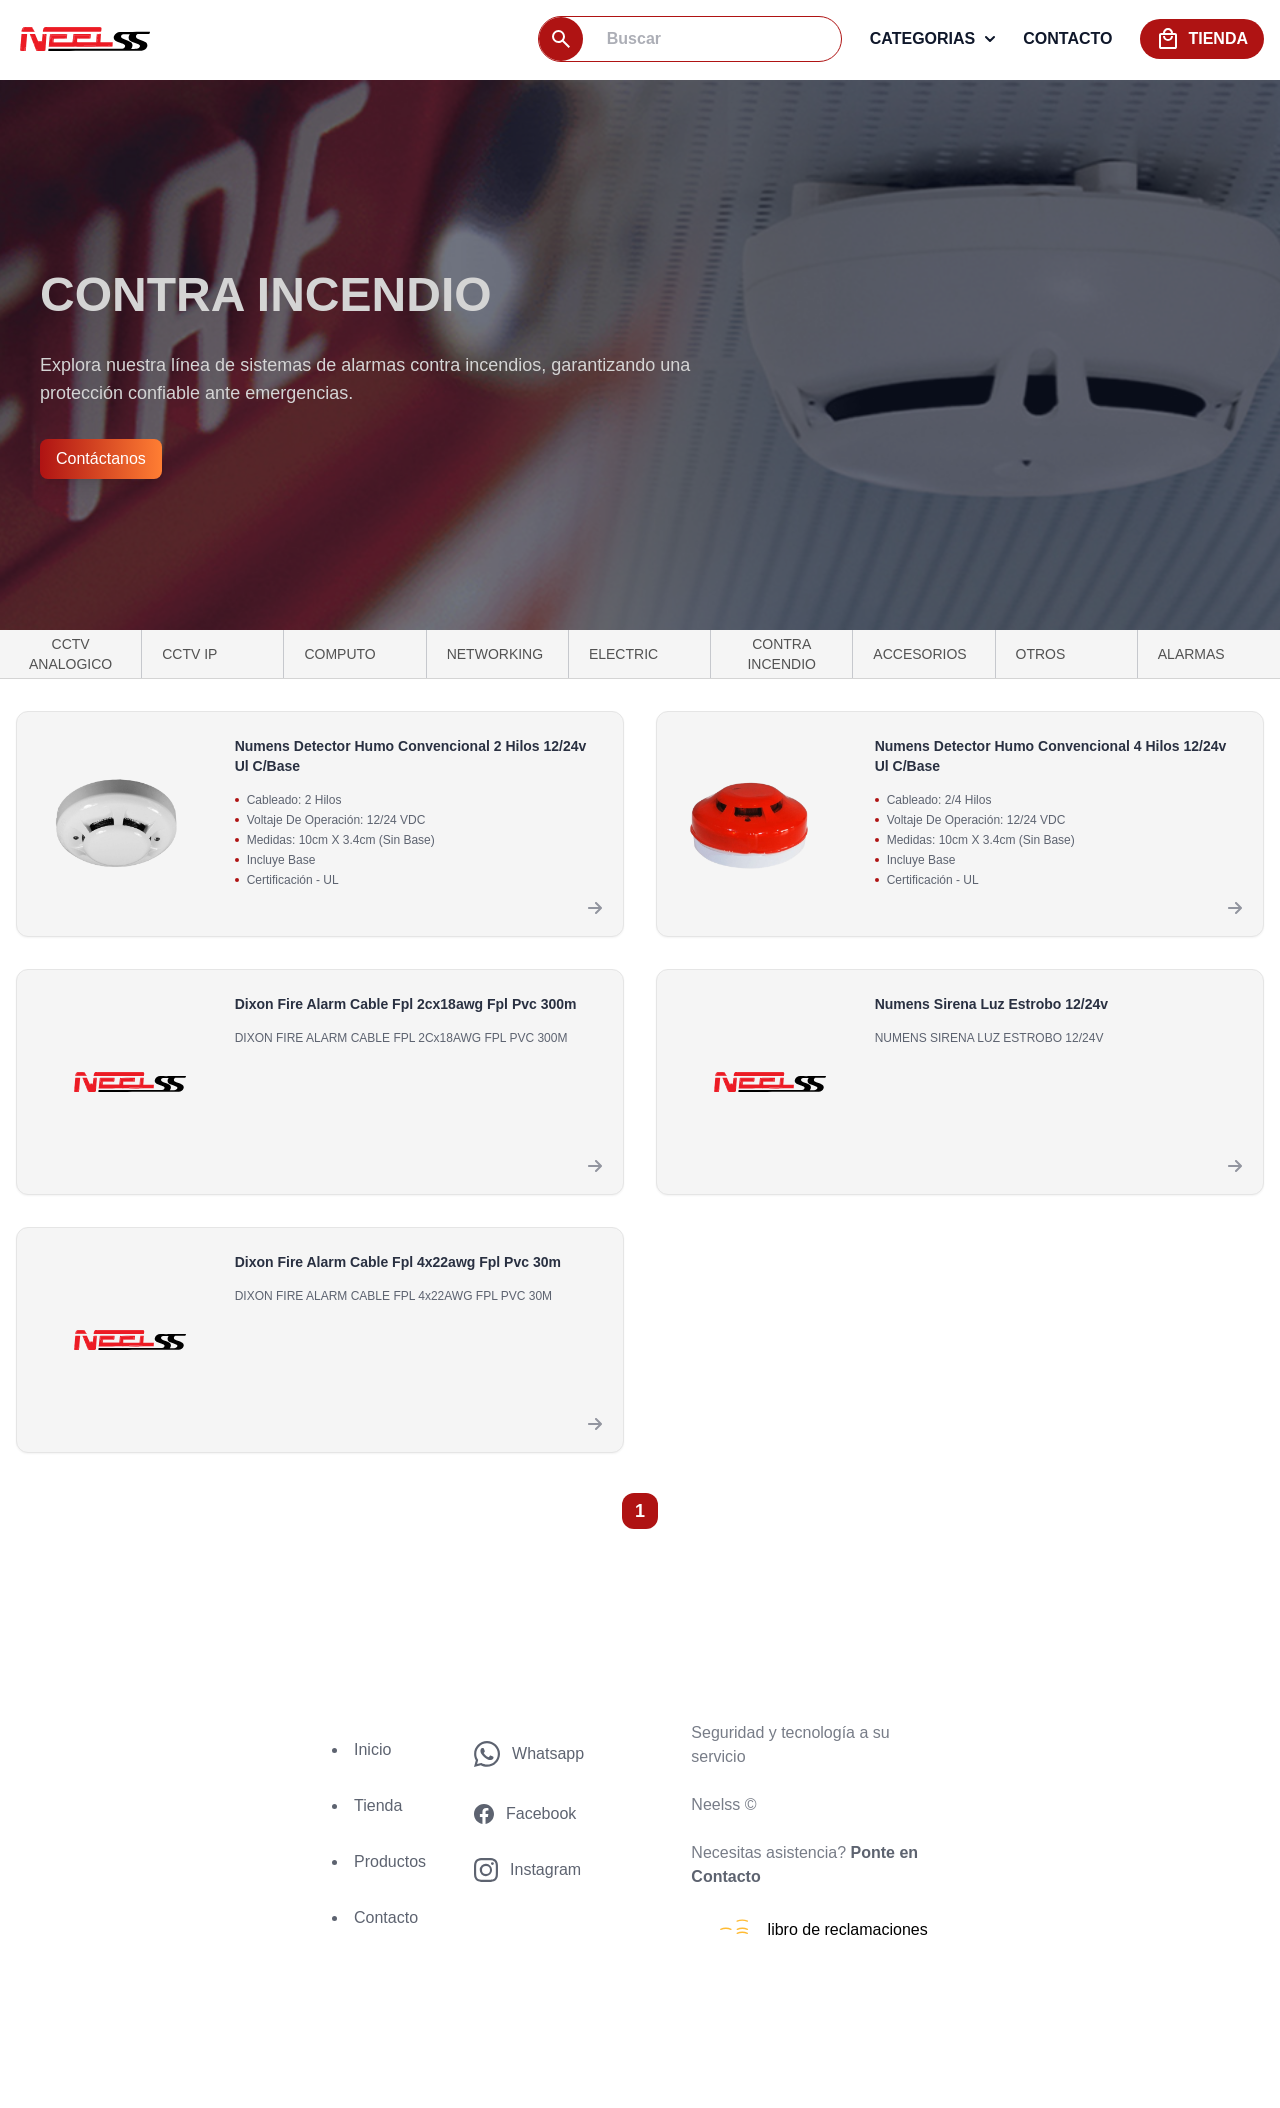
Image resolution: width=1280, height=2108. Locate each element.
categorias (932, 38)
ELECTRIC (623, 654)
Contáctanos (101, 458)
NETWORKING (495, 654)
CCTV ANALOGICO (70, 654)
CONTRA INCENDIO (781, 654)
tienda (1202, 39)
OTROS (1041, 654)
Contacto (386, 1917)
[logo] (83, 38)
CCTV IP (189, 654)
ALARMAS (1191, 654)
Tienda (378, 1805)
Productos (390, 1861)
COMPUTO (339, 654)
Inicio (372, 1749)
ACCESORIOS (919, 654)
